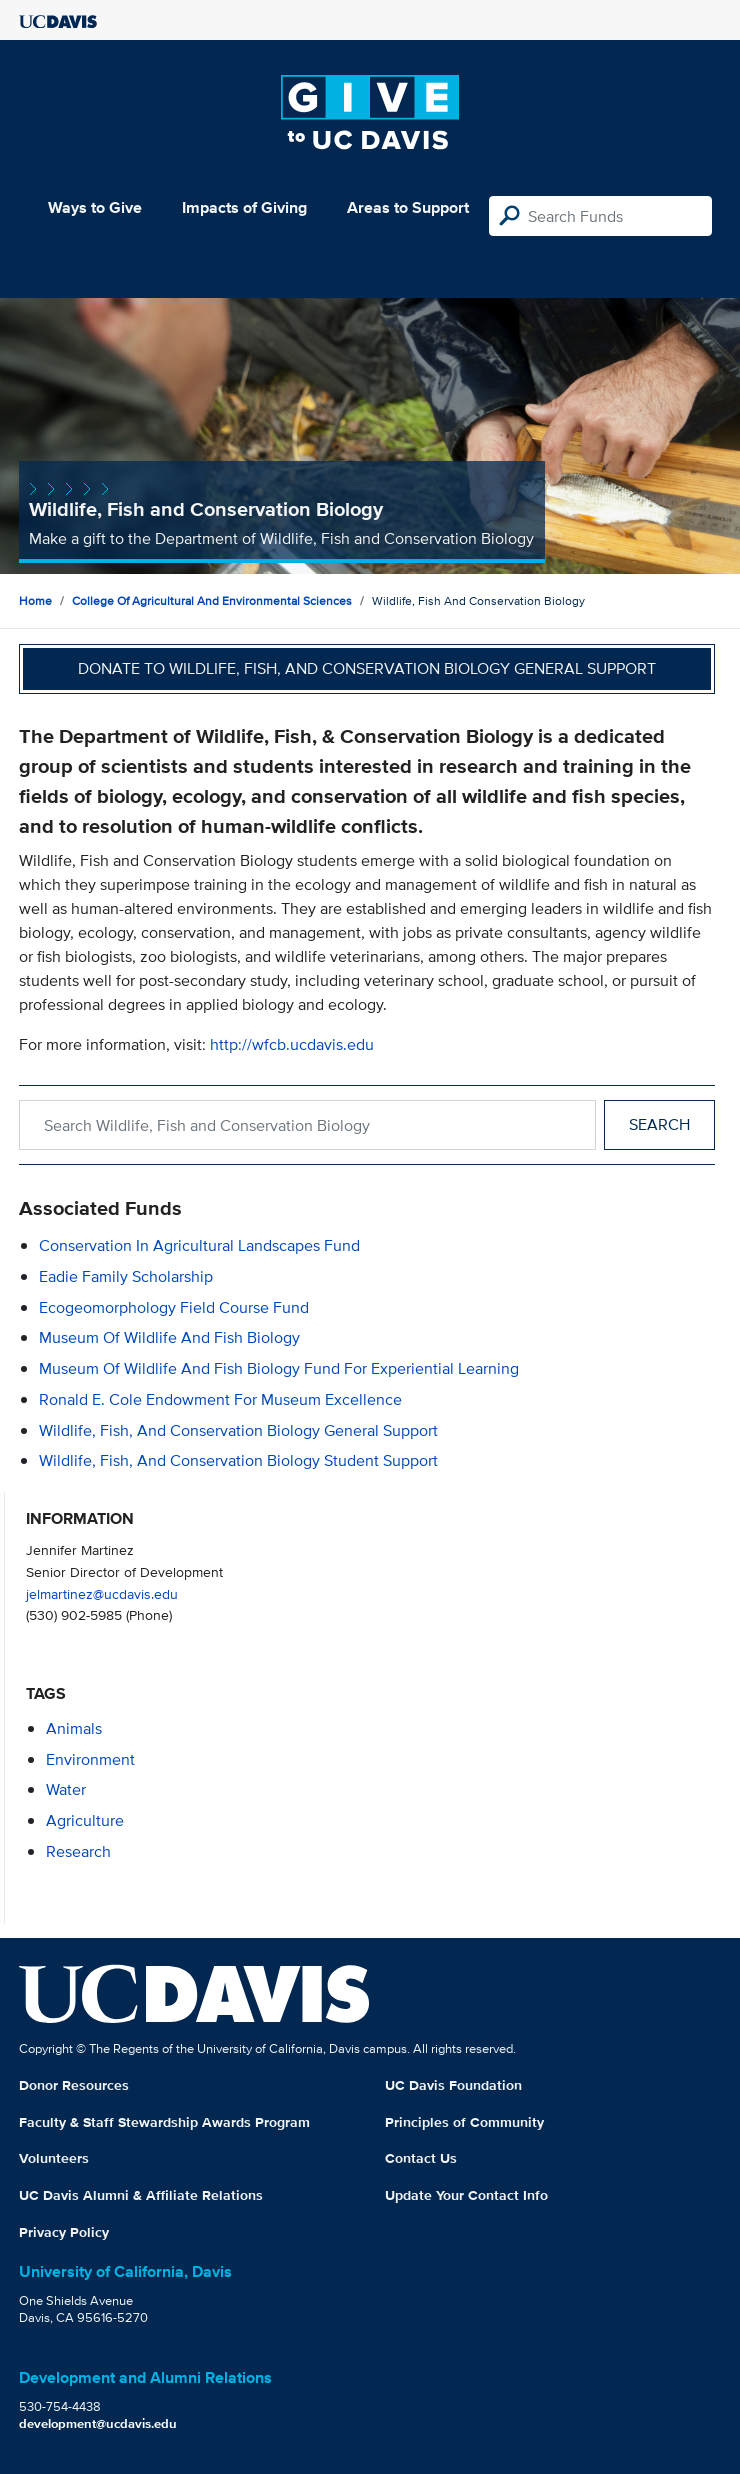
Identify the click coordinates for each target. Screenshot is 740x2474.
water (66, 1789)
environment (90, 1759)
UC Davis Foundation (453, 2085)
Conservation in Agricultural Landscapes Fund (199, 1245)
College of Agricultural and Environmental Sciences (212, 600)
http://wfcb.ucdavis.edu (292, 1044)
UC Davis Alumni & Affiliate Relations (141, 2195)
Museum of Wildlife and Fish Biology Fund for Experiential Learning (279, 1368)
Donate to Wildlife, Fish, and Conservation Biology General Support (367, 668)
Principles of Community (464, 2122)
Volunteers (54, 2158)
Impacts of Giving (244, 207)
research (78, 1851)
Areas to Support (408, 207)
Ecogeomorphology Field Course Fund (174, 1307)
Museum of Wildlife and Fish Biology (169, 1337)
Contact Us (421, 2158)
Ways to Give (95, 207)
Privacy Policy (64, 2232)
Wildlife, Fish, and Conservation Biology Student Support (238, 1460)
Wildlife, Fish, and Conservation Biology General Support (238, 1430)
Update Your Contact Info (466, 2195)
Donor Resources (74, 2085)
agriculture (85, 1820)
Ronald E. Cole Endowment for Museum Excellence (220, 1399)
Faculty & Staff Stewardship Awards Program (164, 2122)
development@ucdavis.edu (98, 2423)
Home (35, 600)
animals (74, 1728)
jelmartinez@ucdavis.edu (102, 1593)
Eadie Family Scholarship (126, 1276)
